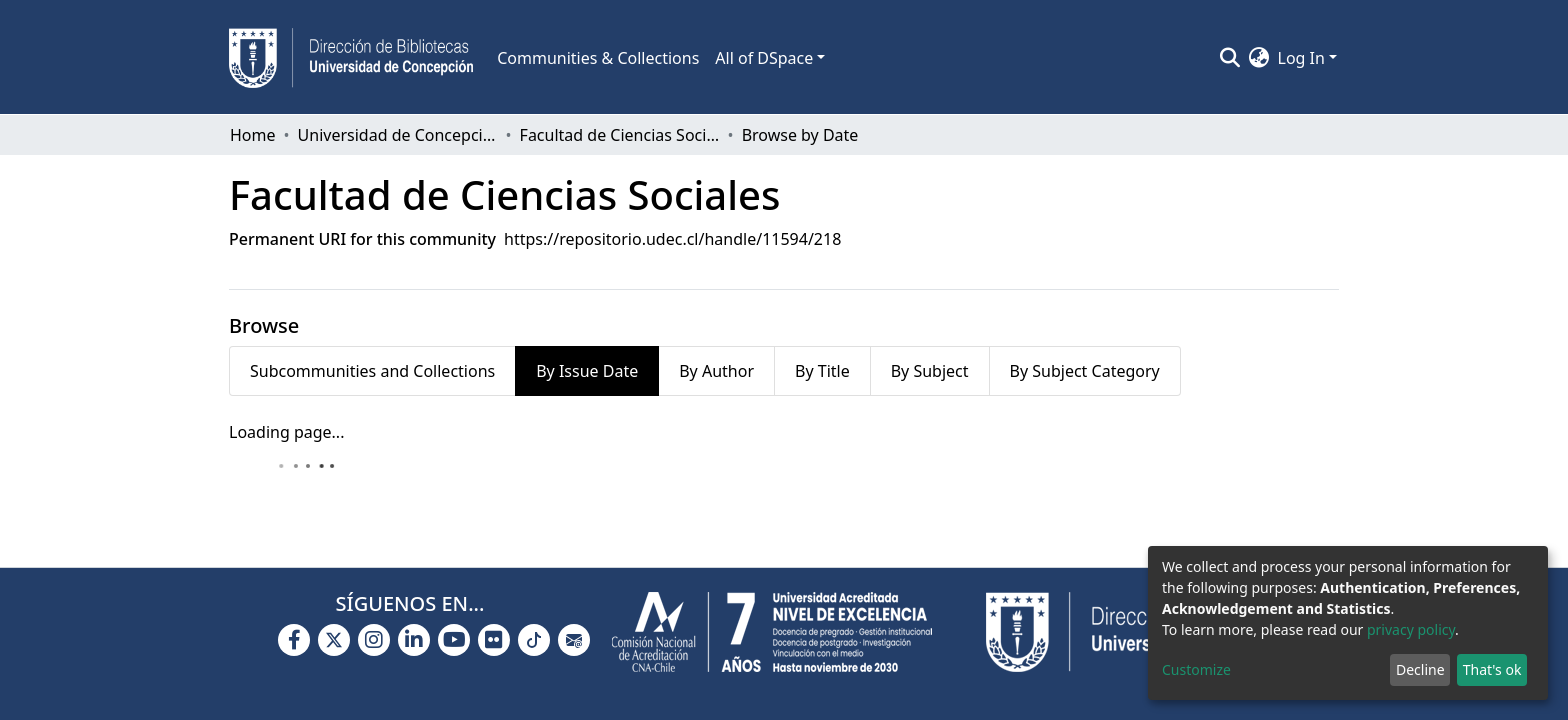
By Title (822, 371)
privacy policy (1411, 629)
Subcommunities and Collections (372, 371)
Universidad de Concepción (398, 135)
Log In (1301, 58)
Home (253, 135)
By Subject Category (1085, 371)
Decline (1420, 669)
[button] (1259, 58)
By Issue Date (587, 371)
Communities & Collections (598, 58)
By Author (716, 371)
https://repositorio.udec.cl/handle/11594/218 (672, 239)
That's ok (1492, 669)
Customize (1196, 669)
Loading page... (286, 432)
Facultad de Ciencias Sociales (620, 135)
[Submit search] (1230, 58)
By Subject (930, 371)
